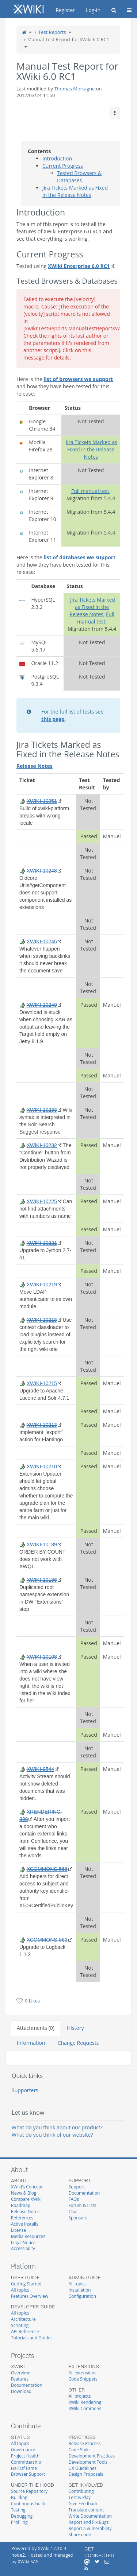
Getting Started (26, 2283)
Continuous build (28, 2503)
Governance (23, 2449)
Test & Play (80, 2497)
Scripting (19, 2325)
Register (65, 10)
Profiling (19, 2522)
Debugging (22, 2516)
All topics (20, 2290)
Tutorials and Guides (32, 2337)
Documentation (84, 2193)
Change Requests (78, 2042)
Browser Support (28, 2474)
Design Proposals (86, 2474)
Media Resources (28, 2236)
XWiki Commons (85, 2408)
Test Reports (52, 32)
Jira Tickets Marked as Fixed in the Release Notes (75, 191)
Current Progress (62, 165)
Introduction (57, 158)
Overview (20, 2372)
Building (19, 2497)
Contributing (81, 2491)
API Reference (25, 2331)
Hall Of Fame (24, 2468)
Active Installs (24, 2224)
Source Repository (29, 2491)
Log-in (93, 10)
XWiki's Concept (27, 2187)
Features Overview (29, 2296)
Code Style (79, 2449)
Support (77, 2187)
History (75, 2027)
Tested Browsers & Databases (79, 177)
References (22, 2218)
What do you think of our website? (52, 2134)
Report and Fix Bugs (89, 2522)
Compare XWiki (26, 2199)
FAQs (74, 2199)
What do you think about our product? (57, 2127)
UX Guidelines (83, 2468)
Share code (80, 2534)
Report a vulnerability (90, 2528)
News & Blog (23, 2193)
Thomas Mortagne (74, 88)
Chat (73, 2211)
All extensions (82, 2372)
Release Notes (25, 2211)
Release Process (85, 2443)
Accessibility (23, 2248)
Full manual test (90, 490)
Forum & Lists (82, 2205)
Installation (80, 2290)
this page (53, 718)
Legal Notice (23, 2242)
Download (21, 2391)
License (18, 2230)
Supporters (25, 2090)
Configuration (82, 2296)
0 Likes (32, 2000)
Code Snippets (83, 2379)
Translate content (86, 2510)
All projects (80, 2396)
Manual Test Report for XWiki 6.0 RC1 (68, 39)
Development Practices (92, 2456)
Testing (18, 2510)
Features (19, 2379)
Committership (26, 2462)
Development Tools (88, 2462)
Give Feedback (83, 2503)
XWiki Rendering (85, 2402)
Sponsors (78, 2218)
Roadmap (20, 2205)
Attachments (35, 2027)
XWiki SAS (28, 2561)
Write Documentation (90, 2516)
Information (31, 2042)
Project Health (25, 2456)
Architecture (23, 2319)
